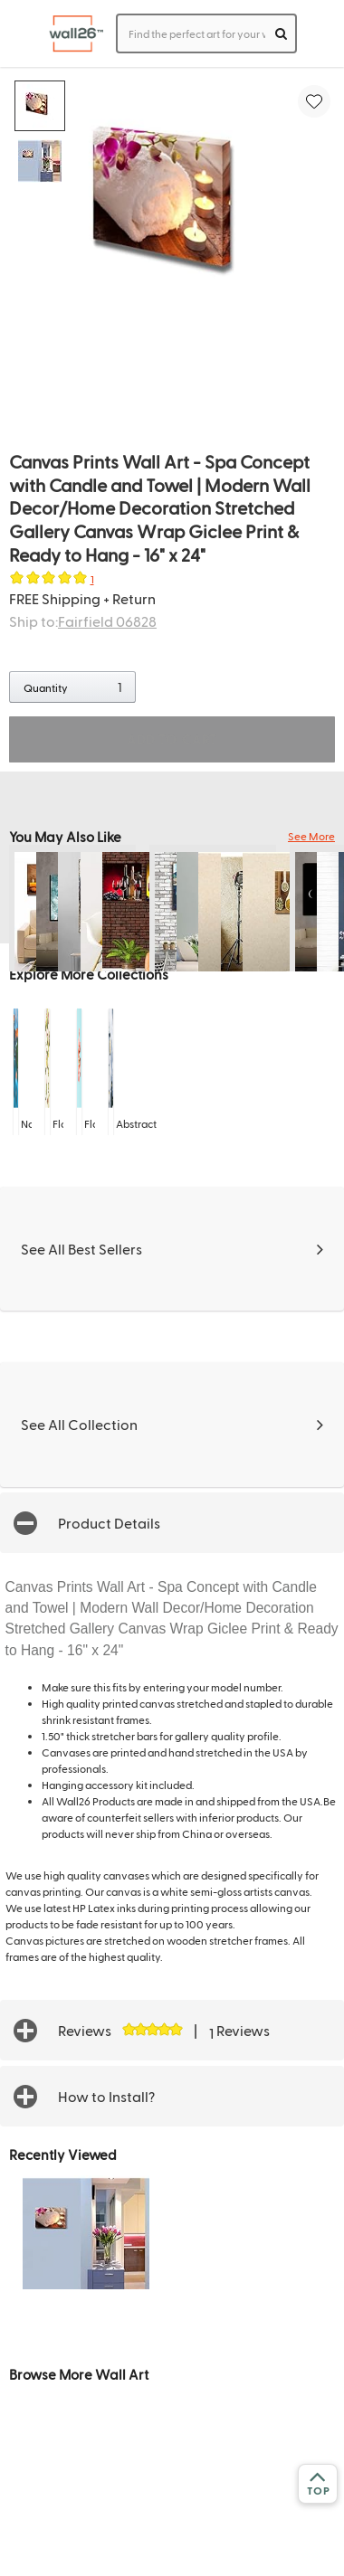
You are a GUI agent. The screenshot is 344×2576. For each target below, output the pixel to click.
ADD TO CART (172, 739)
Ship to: (83, 621)
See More (311, 835)
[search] (281, 33)
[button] (172, 1522)
